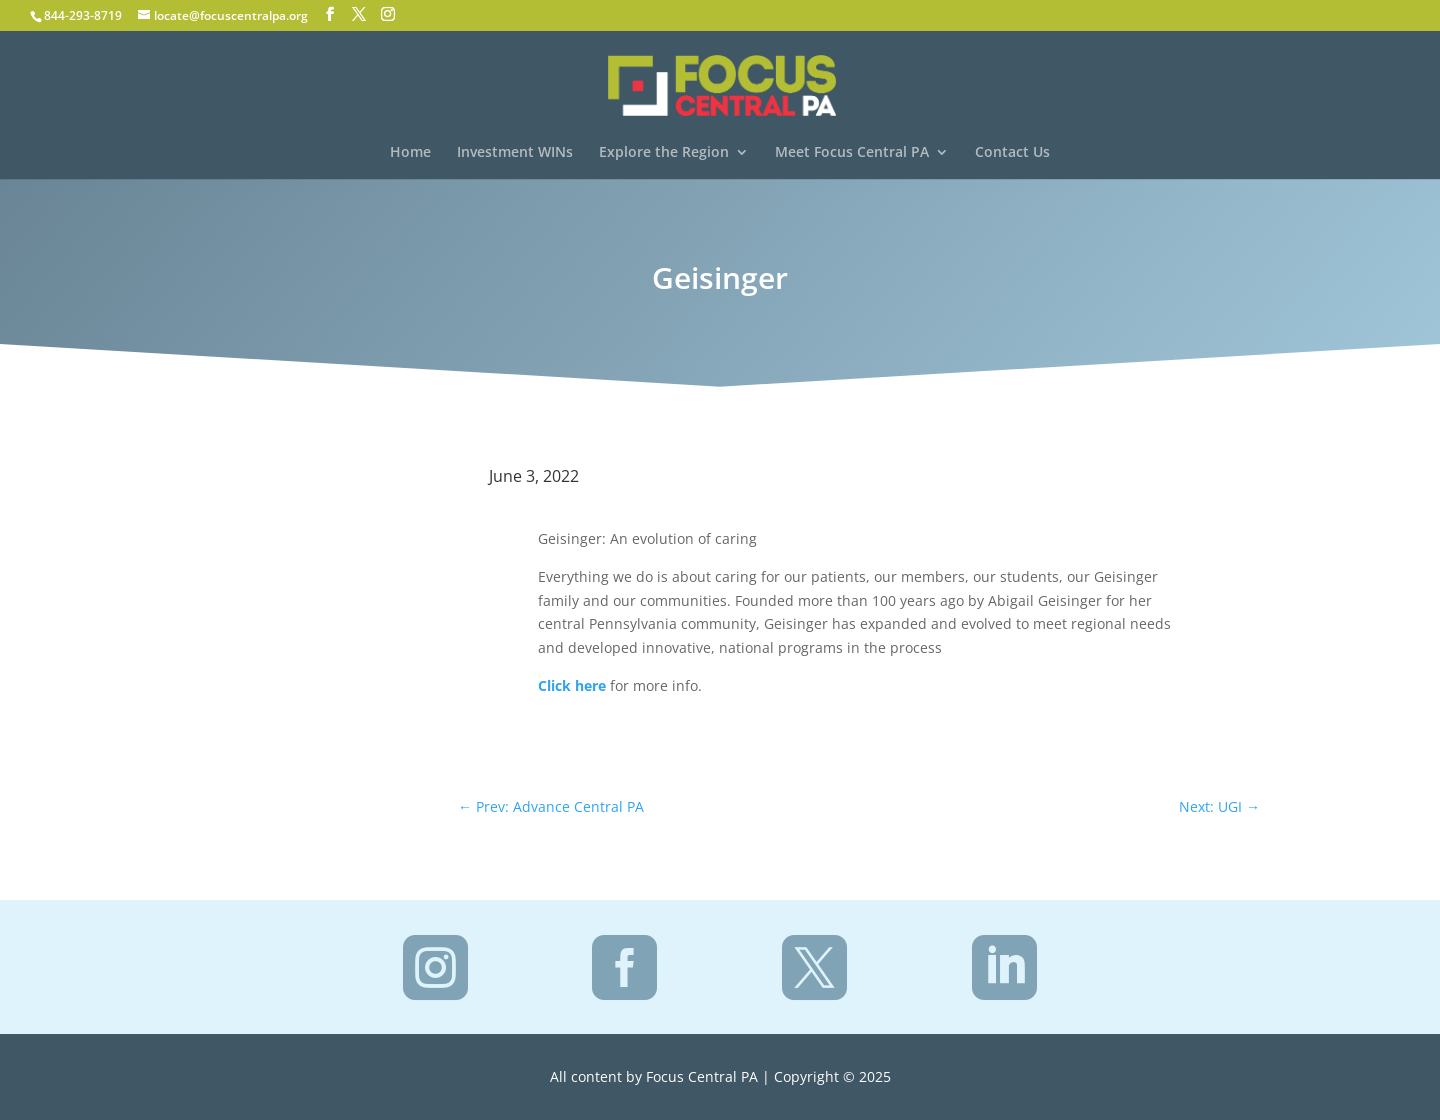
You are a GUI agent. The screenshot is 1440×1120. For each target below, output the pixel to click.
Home (410, 153)
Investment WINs (515, 153)
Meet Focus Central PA (852, 153)
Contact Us (1012, 153)
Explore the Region (664, 153)
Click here (572, 685)
